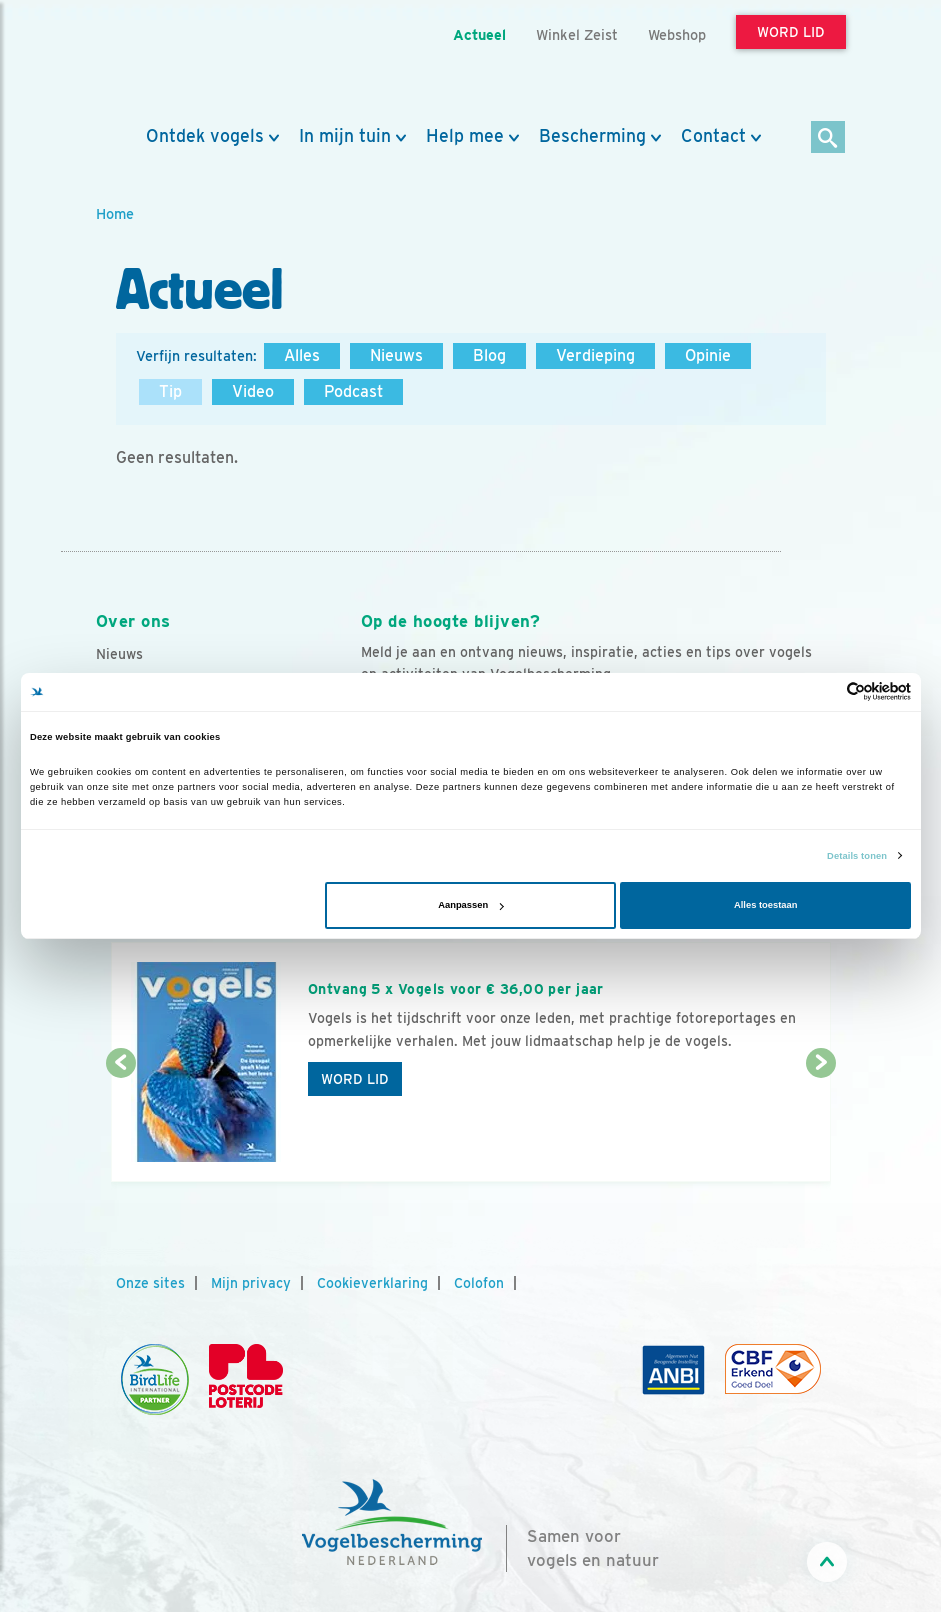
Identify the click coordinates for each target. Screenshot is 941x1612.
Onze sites (150, 1283)
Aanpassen (470, 905)
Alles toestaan (765, 905)
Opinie (708, 355)
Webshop (677, 34)
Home (115, 213)
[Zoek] (828, 138)
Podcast (353, 391)
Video (253, 391)
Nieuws (396, 355)
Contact (713, 136)
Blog (489, 355)
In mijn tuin (345, 136)
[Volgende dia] (821, 1124)
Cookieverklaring (372, 1283)
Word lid (355, 1079)
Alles (302, 355)
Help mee (465, 136)
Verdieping (595, 355)
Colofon (479, 1283)
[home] (186, 63)
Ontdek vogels (205, 136)
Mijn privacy (251, 1283)
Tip (170, 391)
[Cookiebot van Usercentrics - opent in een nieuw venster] (823, 691)
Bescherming (592, 136)
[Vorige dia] (121, 1124)
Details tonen (857, 856)
